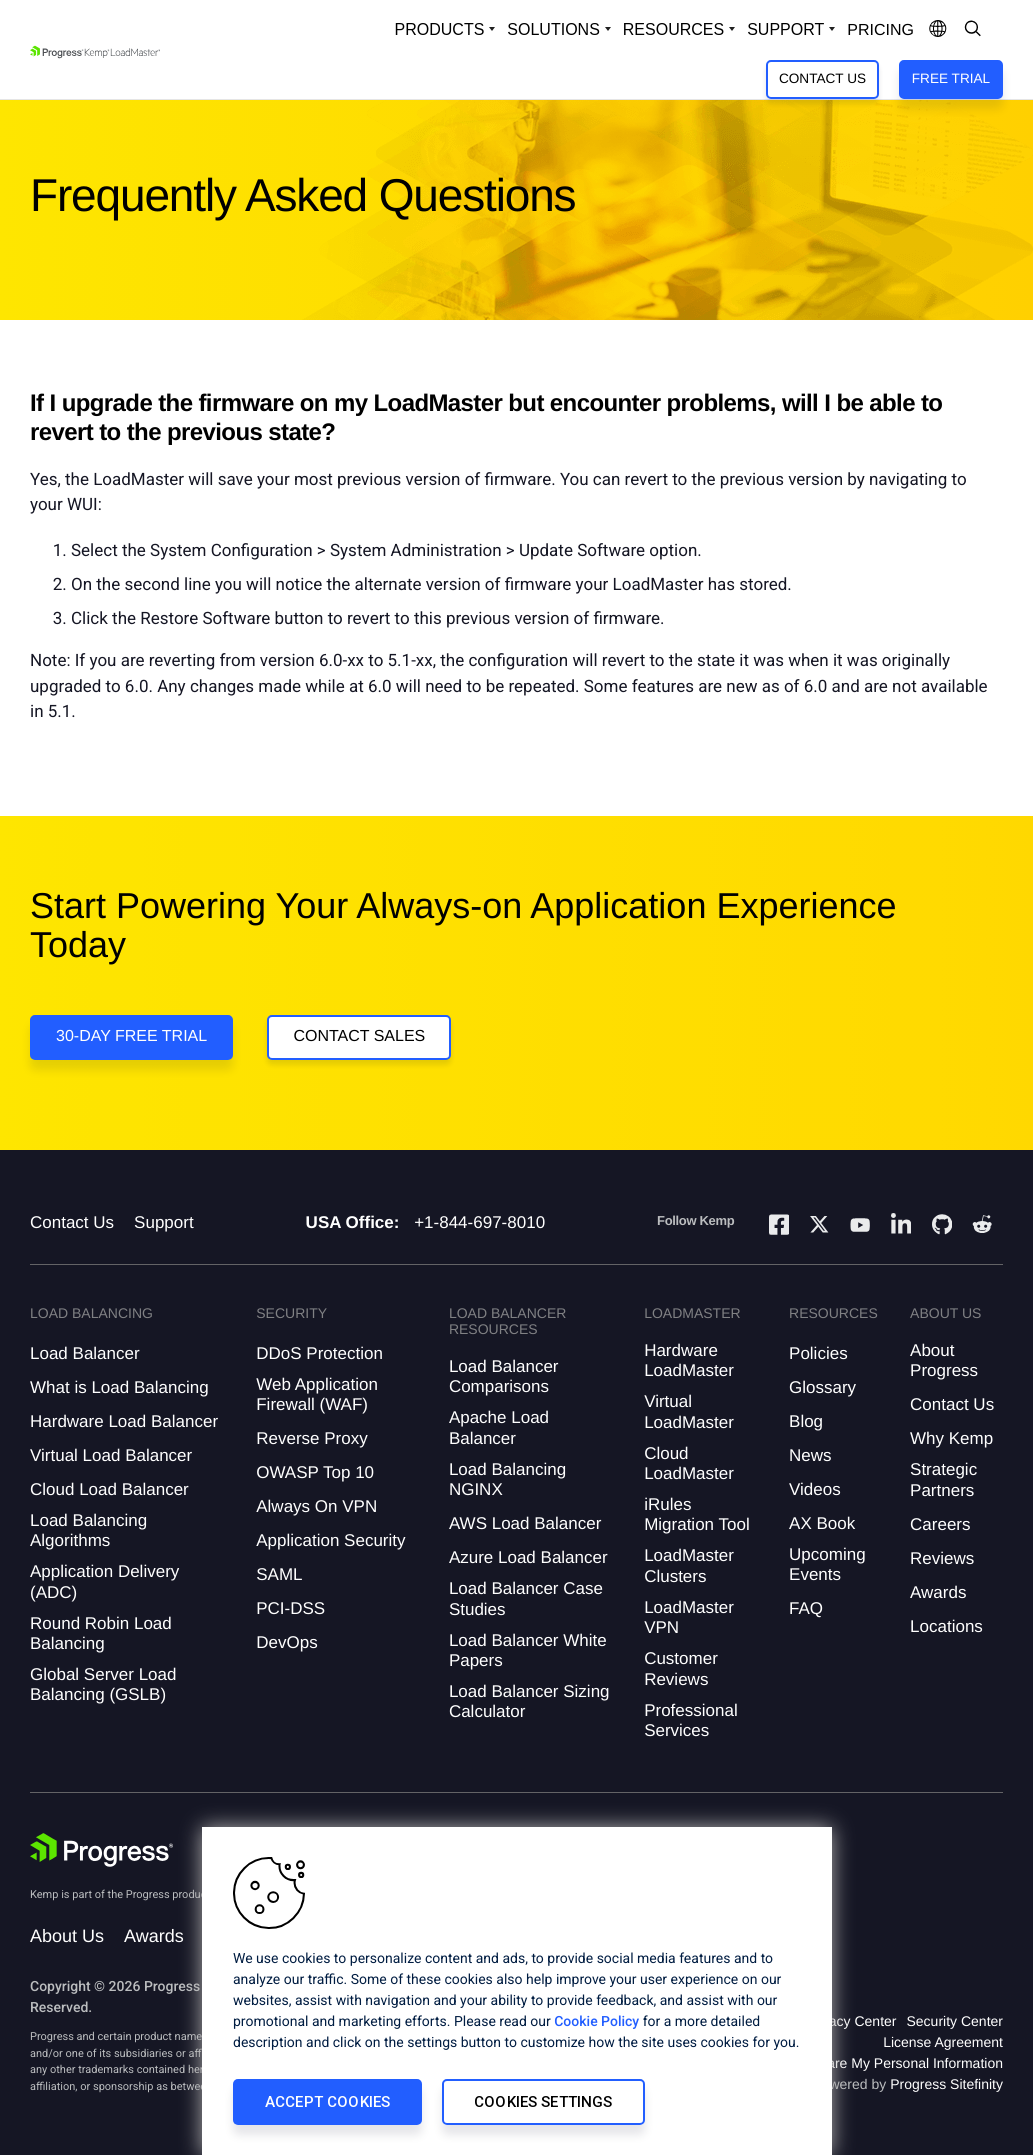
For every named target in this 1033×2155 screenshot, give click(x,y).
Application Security (330, 1540)
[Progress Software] (102, 1850)
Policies (818, 1353)
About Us (67, 1936)
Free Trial (951, 78)
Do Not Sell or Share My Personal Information (861, 2063)
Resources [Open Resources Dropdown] (673, 29)
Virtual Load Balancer (111, 1455)
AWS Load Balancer (525, 1523)
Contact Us (822, 78)
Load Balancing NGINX (507, 1479)
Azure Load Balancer (528, 1557)
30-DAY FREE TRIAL (131, 1036)
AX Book (822, 1523)
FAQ (806, 1608)
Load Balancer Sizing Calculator (529, 1701)
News (810, 1455)
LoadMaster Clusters (689, 1565)
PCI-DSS (290, 1608)
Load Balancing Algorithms (88, 1530)
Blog (806, 1421)
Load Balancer (85, 1353)
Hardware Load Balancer (124, 1421)
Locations (946, 1626)
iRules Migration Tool (697, 1514)
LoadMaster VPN (689, 1617)
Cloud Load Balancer (109, 1489)
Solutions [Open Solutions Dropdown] (553, 29)
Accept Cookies (327, 2102)
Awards (938, 1592)
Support (164, 1222)
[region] (517, 1991)
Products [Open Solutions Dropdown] (440, 29)
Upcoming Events (827, 1564)
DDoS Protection (319, 1353)
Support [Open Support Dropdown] (785, 29)
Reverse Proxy (311, 1438)
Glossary (822, 1387)
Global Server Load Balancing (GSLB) (103, 1684)
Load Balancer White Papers (528, 1650)
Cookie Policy (596, 2022)
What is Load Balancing (119, 1387)
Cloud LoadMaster (689, 1463)
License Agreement (943, 2042)
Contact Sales (359, 1036)
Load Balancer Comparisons (504, 1376)
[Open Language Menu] (938, 30)
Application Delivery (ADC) (104, 1581)
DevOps (286, 1642)
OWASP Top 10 (315, 1472)
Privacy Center (851, 2021)
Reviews (942, 1558)
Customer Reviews (681, 1668)
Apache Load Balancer (499, 1427)
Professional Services (691, 1720)
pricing (880, 30)
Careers (940, 1524)
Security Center (955, 2021)
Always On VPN (316, 1506)
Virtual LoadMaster (689, 1411)
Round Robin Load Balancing (101, 1633)
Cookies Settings (543, 2102)
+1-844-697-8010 (479, 1222)
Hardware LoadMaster (689, 1360)
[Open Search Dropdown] (973, 30)
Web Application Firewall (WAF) (317, 1394)
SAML (279, 1574)
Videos (815, 1489)
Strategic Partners (943, 1479)
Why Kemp (951, 1438)
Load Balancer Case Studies (526, 1598)
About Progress (944, 1360)
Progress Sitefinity (946, 2084)
